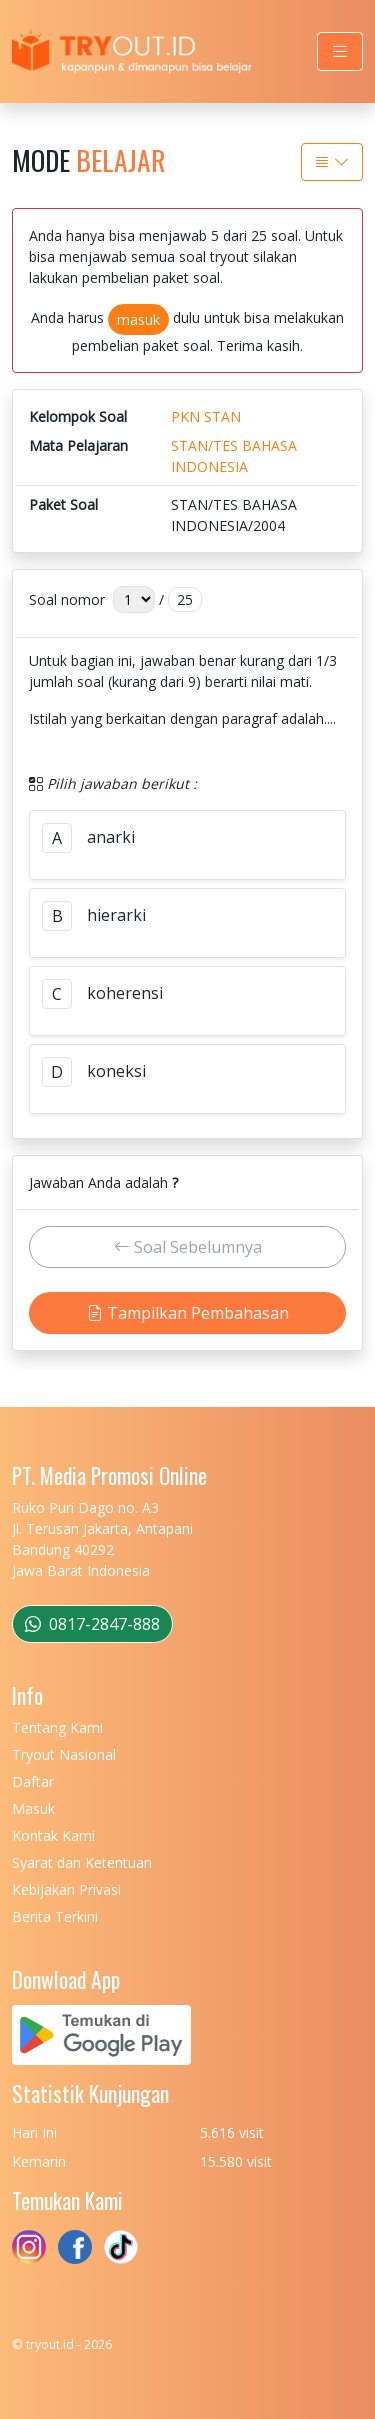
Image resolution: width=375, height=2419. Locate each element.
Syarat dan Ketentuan (82, 1862)
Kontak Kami (53, 1835)
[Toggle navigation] (340, 51)
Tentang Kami (57, 1727)
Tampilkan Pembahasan (188, 1313)
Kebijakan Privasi (66, 1889)
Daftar (33, 1781)
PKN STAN (206, 416)
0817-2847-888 (92, 1624)
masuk (138, 319)
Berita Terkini (55, 1916)
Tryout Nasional (64, 1754)
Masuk (33, 1808)
